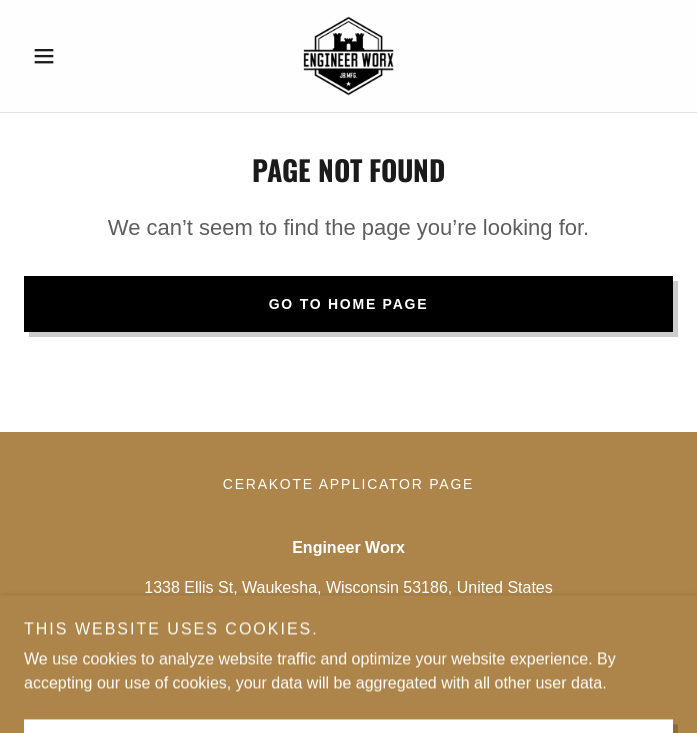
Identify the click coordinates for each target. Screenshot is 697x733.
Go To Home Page (349, 304)
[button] (72, 56)
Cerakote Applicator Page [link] (348, 484)
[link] (348, 56)
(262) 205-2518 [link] (348, 627)
